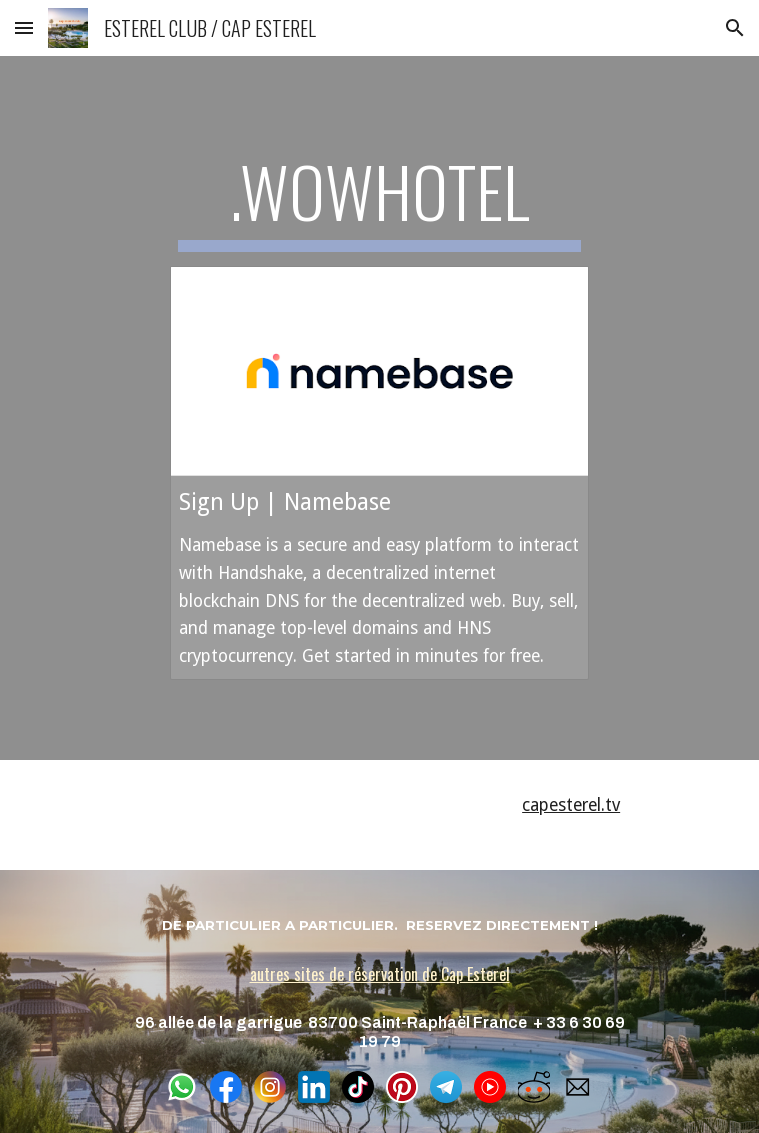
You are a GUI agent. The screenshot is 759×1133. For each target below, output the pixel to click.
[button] (24, 27)
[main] (379, 201)
